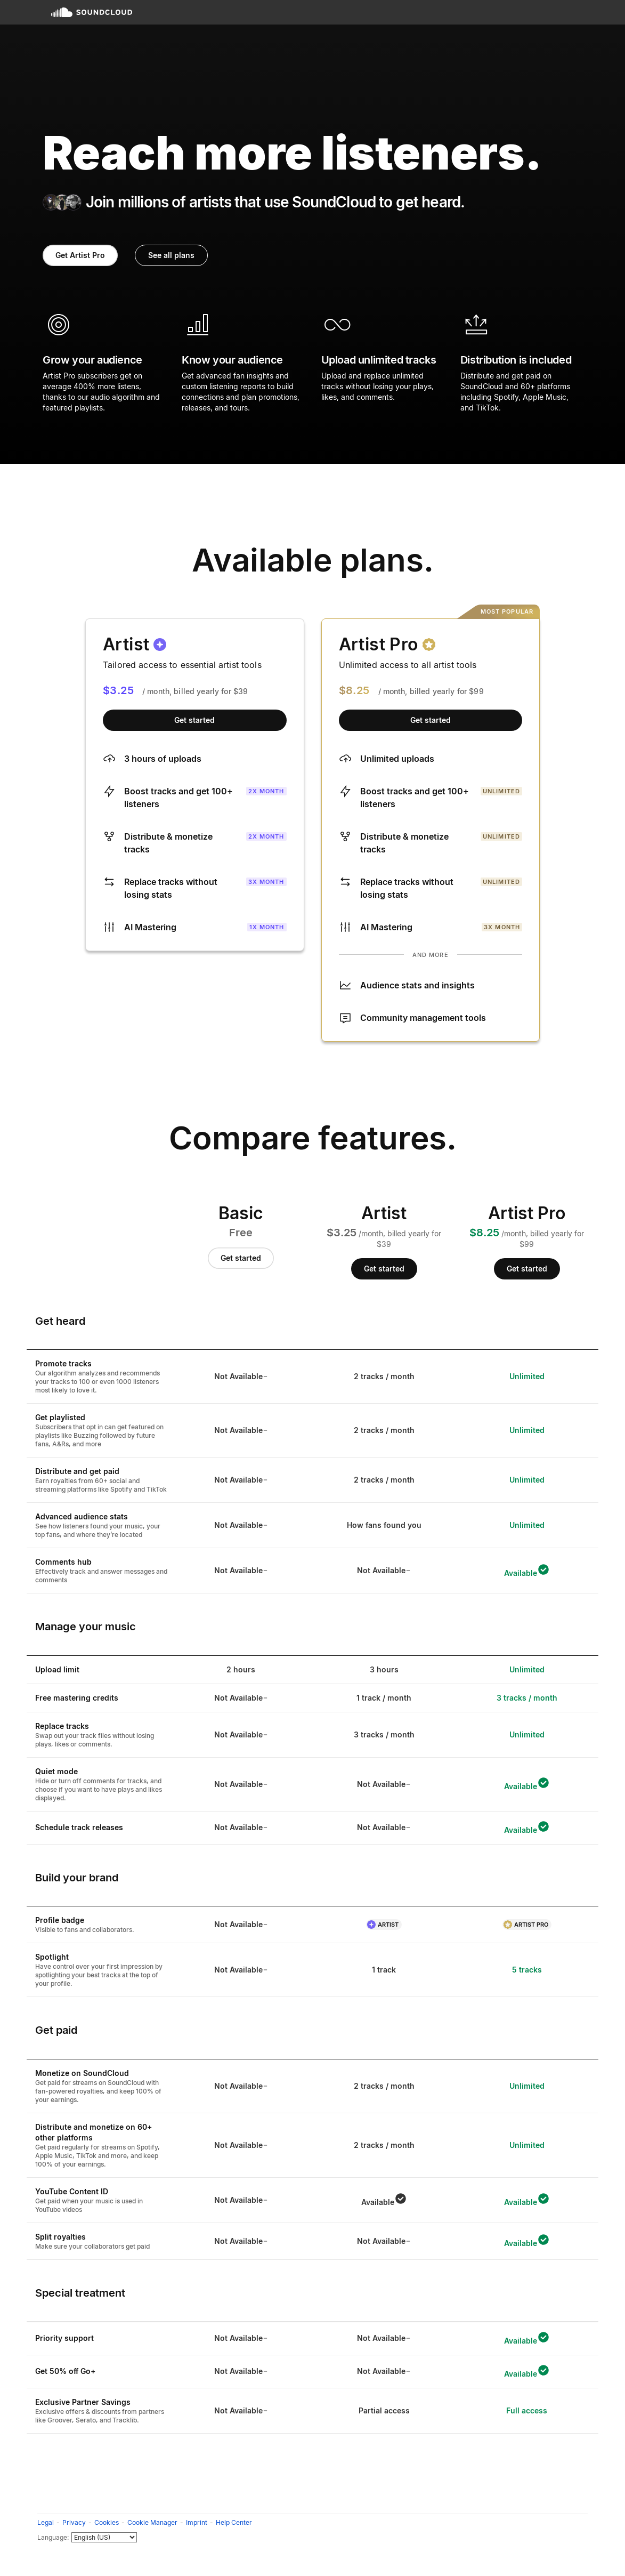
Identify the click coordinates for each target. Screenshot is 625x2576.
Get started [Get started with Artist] (194, 719)
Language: (53, 2537)
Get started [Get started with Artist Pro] (430, 719)
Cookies (106, 2522)
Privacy (74, 2522)
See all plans (171, 255)
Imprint (196, 2522)
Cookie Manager (152, 2522)
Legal (45, 2522)
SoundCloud (91, 12)
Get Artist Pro (80, 255)
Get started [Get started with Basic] (241, 1257)
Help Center (234, 2522)
